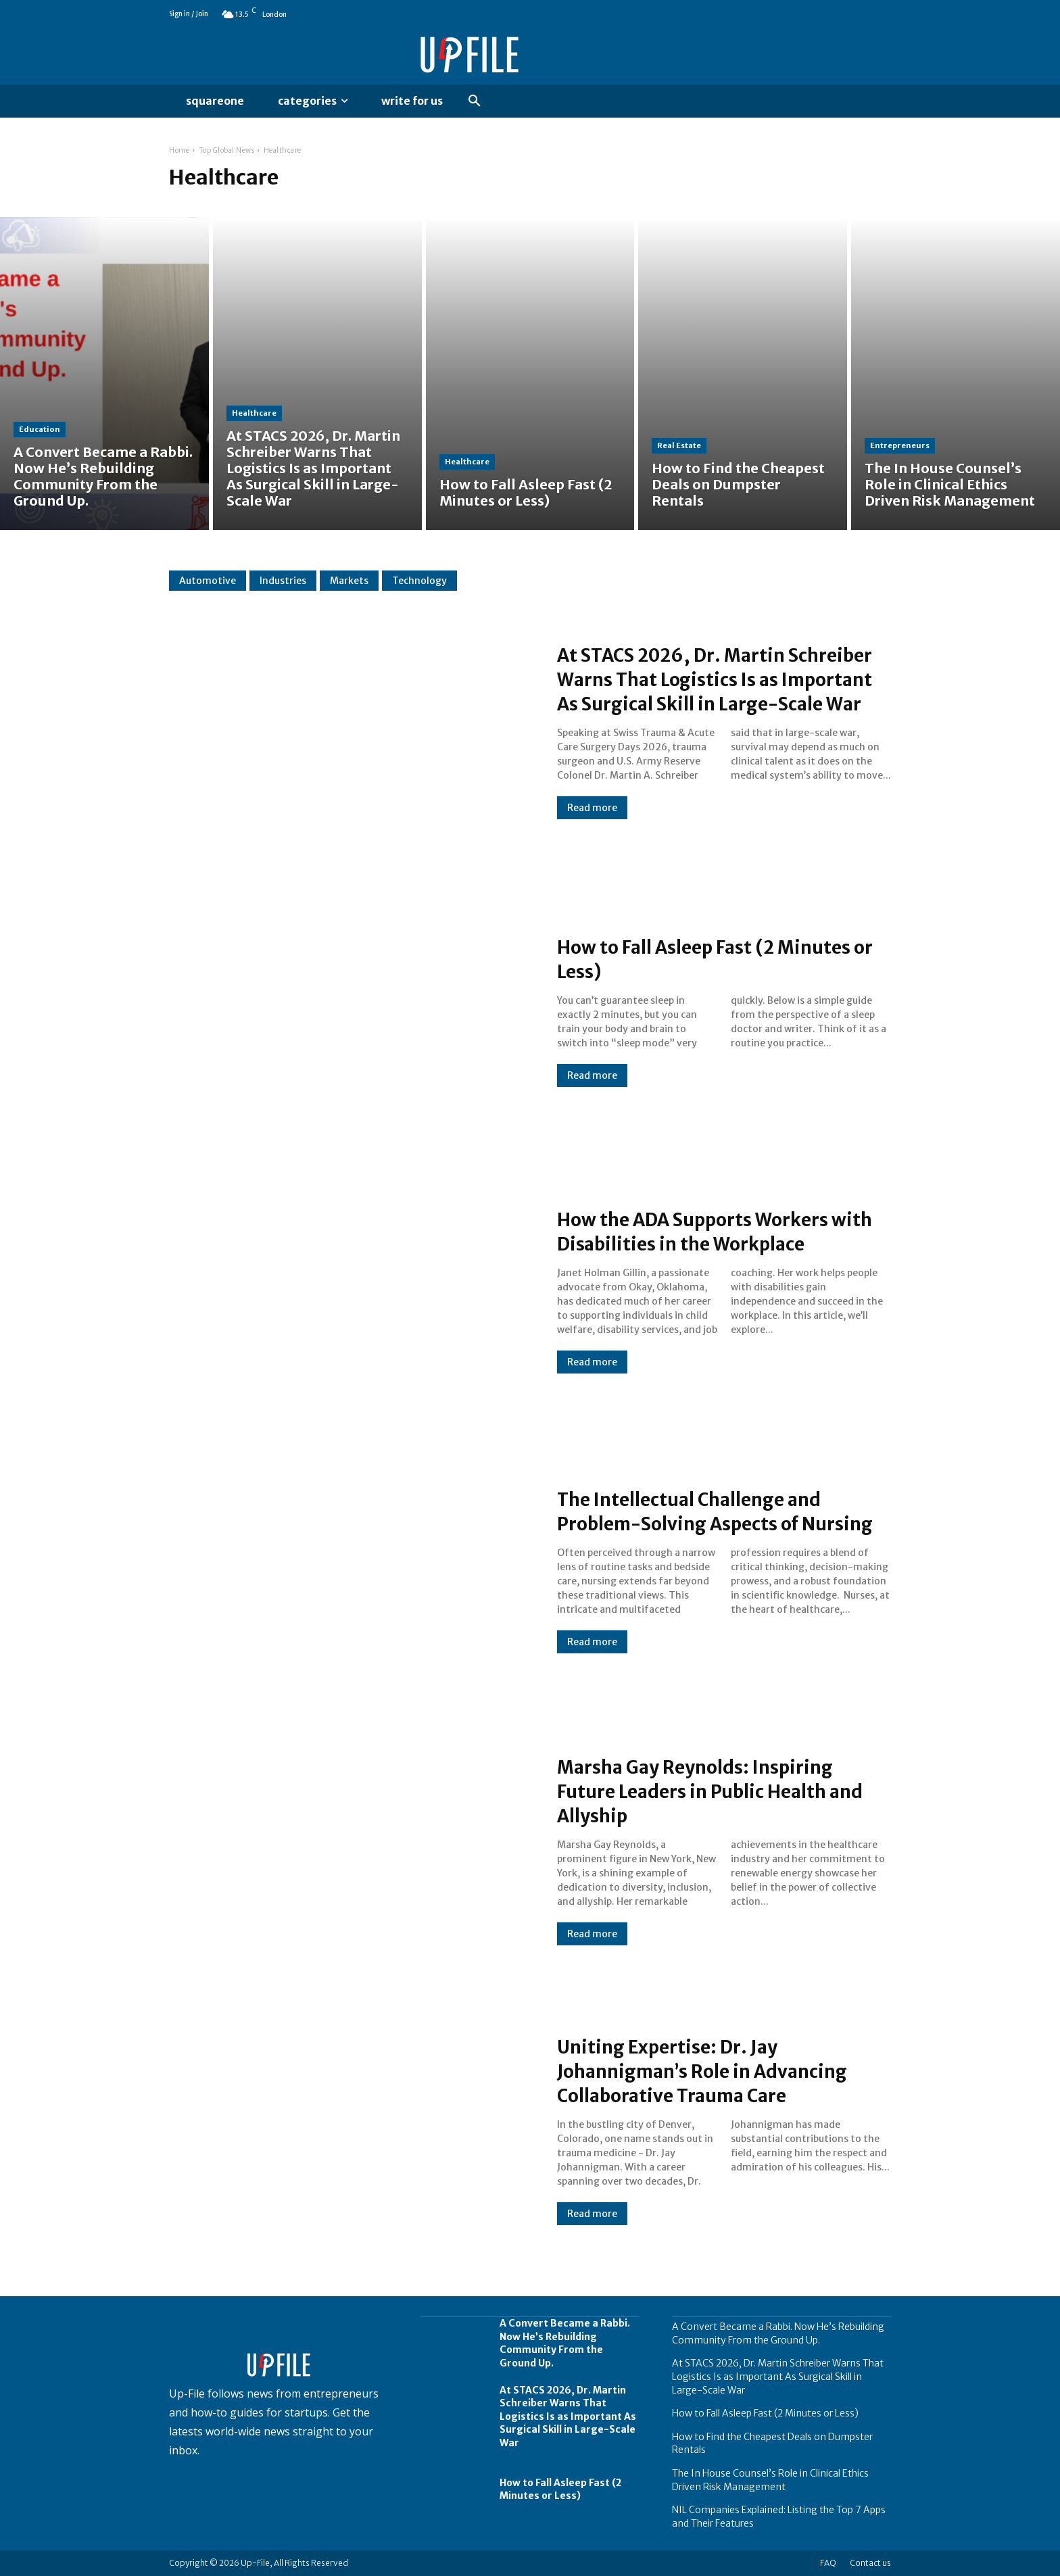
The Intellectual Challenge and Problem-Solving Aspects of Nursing (706, 1511)
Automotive (207, 580)
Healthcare (254, 413)
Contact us (870, 2563)
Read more (592, 820)
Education (39, 429)
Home (179, 150)
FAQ (828, 2563)
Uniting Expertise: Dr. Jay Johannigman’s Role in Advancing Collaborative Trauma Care (722, 2070)
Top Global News (227, 150)
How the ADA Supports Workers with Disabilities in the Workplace (721, 1231)
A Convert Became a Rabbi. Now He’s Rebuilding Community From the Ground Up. (565, 2343)
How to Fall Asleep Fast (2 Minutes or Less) (722, 958)
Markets (349, 580)
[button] (474, 101)
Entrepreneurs (900, 445)
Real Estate (679, 445)
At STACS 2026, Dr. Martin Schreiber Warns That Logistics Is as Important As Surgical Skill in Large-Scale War (718, 678)
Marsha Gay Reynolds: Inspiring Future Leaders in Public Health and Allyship (713, 1790)
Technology (419, 580)
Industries (282, 580)
